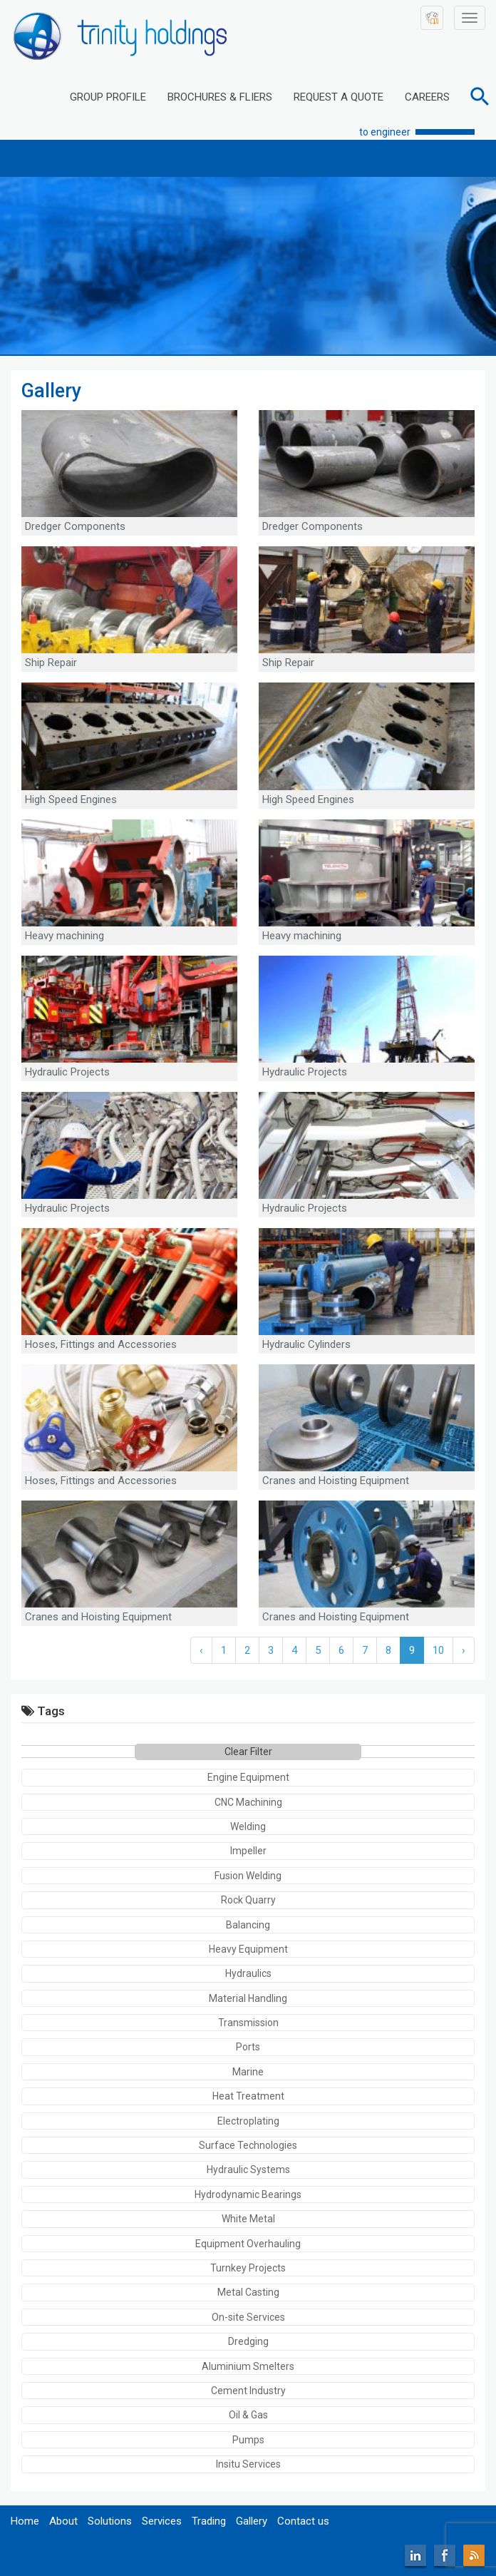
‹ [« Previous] (201, 1650)
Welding (248, 1826)
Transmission (248, 2022)
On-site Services (248, 2317)
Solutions (110, 2521)
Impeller (248, 1850)
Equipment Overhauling (248, 2243)
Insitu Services (248, 2464)
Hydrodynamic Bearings (248, 2194)
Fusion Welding (248, 1875)
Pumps (248, 2439)
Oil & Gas (248, 2415)
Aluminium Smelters (248, 2366)
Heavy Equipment (248, 1949)
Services (162, 2521)
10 (438, 1650)
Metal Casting (248, 2292)
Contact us (303, 2521)
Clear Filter (248, 1751)
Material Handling (248, 1998)
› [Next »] (463, 1650)
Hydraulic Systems (248, 2169)
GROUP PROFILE (108, 97)
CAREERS (427, 97)
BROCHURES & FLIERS (219, 97)
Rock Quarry (248, 1900)
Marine (248, 2071)
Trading (209, 2521)
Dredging (248, 2341)
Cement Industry (248, 2390)
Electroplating (248, 2121)
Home (25, 2521)
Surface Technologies (248, 2145)
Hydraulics (248, 1973)
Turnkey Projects (248, 2268)
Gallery (251, 2521)
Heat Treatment (248, 2096)
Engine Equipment (248, 1777)
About (63, 2521)
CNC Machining (248, 1802)
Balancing (248, 1925)
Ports (248, 2047)
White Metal (248, 2218)
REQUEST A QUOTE (338, 97)
